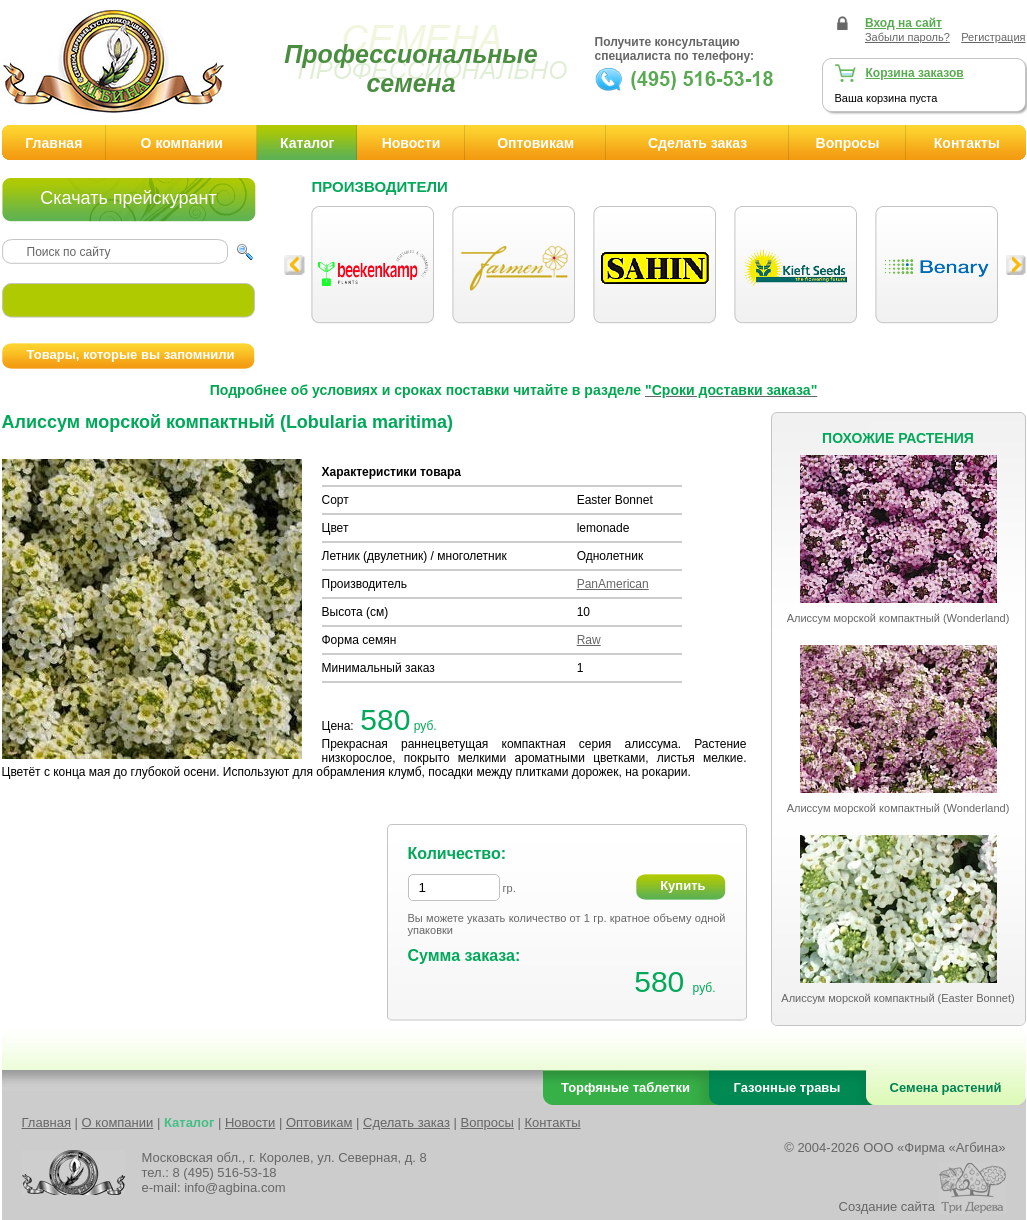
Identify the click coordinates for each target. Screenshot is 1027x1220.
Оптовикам (535, 143)
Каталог (307, 143)
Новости (411, 143)
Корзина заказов (915, 73)
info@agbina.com (234, 1187)
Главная (53, 143)
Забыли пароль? (907, 37)
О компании (182, 143)
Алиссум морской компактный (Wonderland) (898, 618)
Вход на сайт (903, 23)
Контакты (552, 1122)
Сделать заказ (697, 143)
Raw (589, 640)
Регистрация (993, 37)
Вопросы (848, 143)
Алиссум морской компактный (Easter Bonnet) (897, 998)
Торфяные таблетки (625, 1087)
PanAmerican (613, 584)
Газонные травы (787, 1087)
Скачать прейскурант (128, 198)
